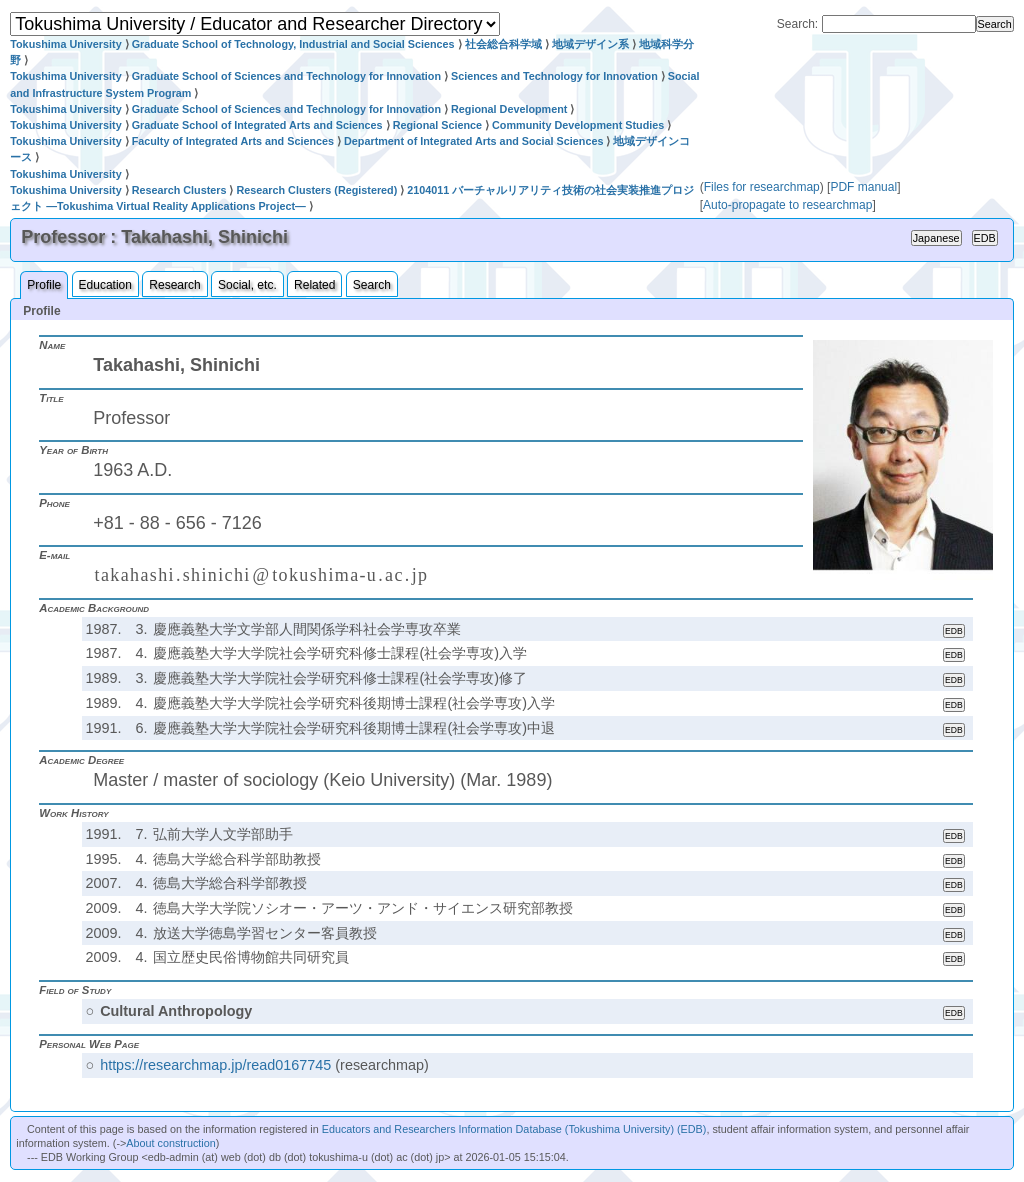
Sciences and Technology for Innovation (554, 76)
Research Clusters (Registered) (316, 190)
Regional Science (437, 125)
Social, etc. (247, 285)
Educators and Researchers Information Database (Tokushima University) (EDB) (514, 1129)
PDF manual (863, 187)
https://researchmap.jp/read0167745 (215, 1065)
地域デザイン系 (590, 44)
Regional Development (509, 109)
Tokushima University (65, 44)
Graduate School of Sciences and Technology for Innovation (286, 76)
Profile (44, 285)
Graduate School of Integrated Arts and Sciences (257, 125)
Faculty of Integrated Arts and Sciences (233, 141)
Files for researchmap (762, 187)
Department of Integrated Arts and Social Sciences (473, 141)
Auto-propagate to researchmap (787, 205)
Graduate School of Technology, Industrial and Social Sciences (293, 44)
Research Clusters (179, 190)
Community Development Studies (578, 125)
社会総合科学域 (503, 44)
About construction (170, 1143)
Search (372, 285)
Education (105, 285)
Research (174, 285)
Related (314, 285)
